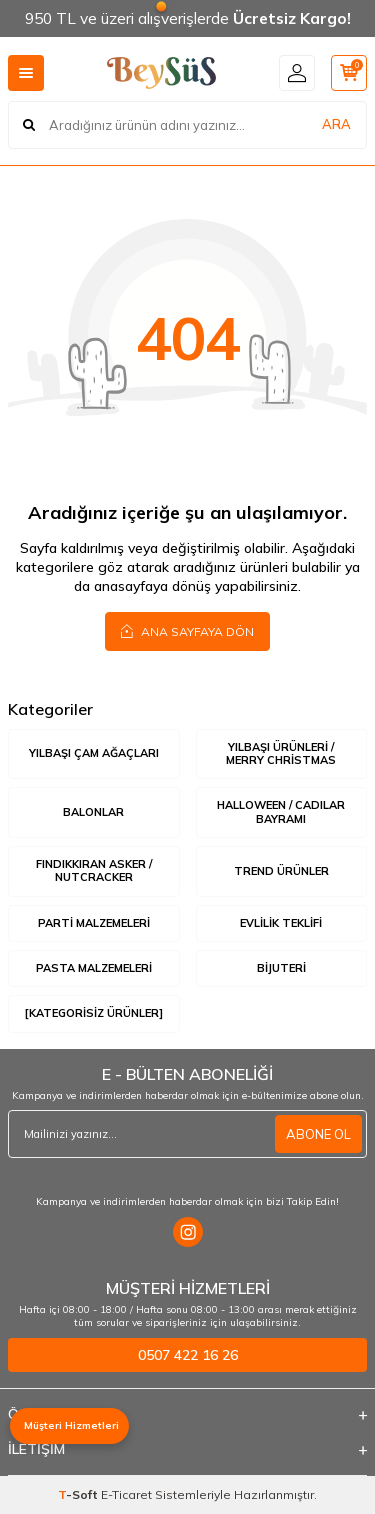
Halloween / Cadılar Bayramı (281, 811)
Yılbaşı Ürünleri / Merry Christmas (281, 753)
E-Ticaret (126, 1494)
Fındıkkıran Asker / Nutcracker (94, 870)
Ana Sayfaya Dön (187, 631)
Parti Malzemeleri (94, 923)
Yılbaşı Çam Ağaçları (94, 753)
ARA (336, 124)
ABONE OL (318, 1134)
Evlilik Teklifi (281, 923)
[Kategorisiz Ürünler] (94, 1013)
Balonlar (93, 812)
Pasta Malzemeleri (94, 968)
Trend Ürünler (281, 871)
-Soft (79, 1494)
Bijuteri (281, 968)
